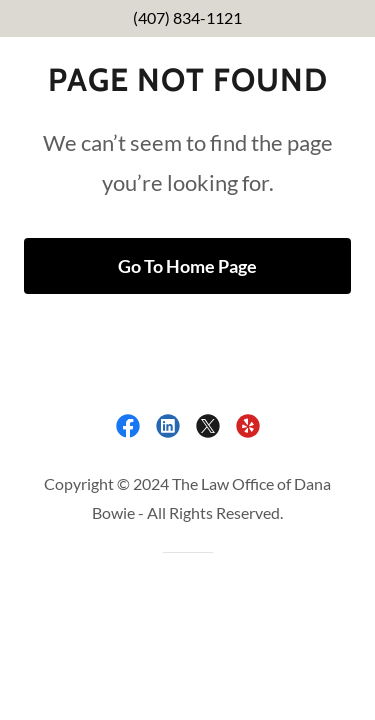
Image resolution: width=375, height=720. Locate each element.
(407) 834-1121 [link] (187, 17)
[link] (128, 426)
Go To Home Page (187, 266)
